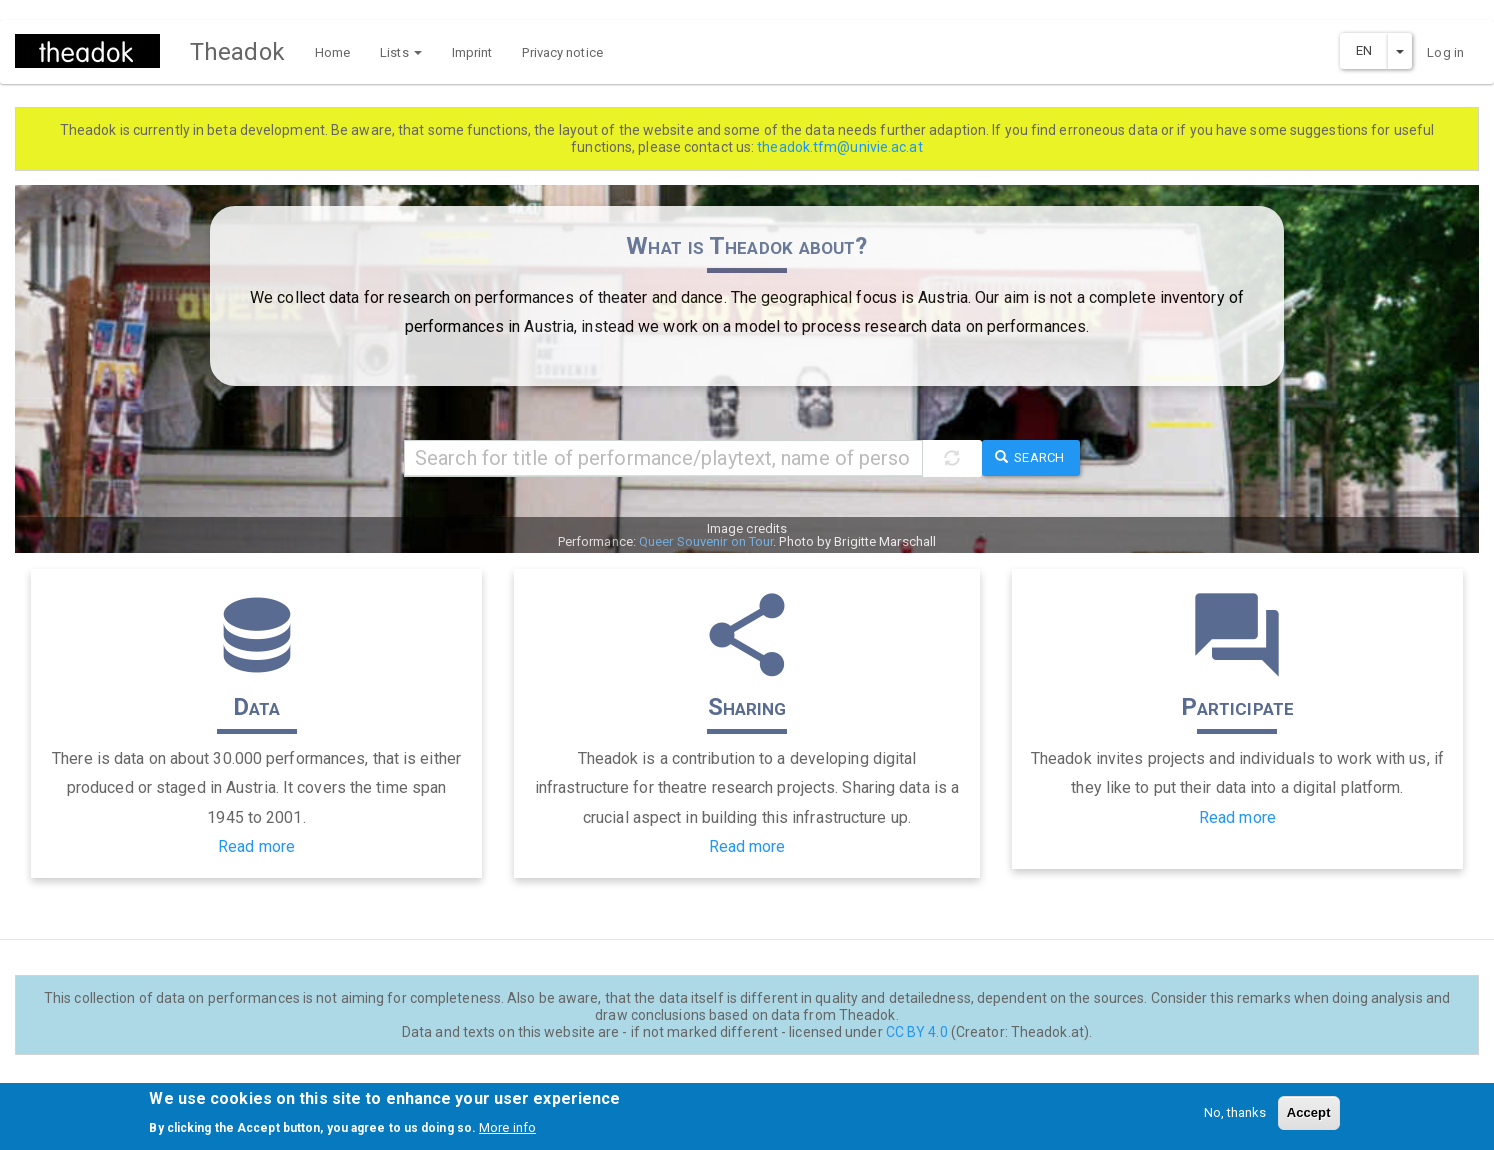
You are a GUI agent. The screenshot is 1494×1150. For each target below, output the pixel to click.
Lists (401, 52)
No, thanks (1235, 1117)
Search (1029, 457)
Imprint (472, 52)
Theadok (237, 52)
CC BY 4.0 (917, 1032)
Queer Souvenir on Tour (706, 541)
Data (256, 707)
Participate (1237, 707)
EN (1364, 50)
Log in (1445, 52)
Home (332, 52)
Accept (1309, 1117)
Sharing (747, 707)
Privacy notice (562, 52)
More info (507, 1132)
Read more (256, 846)
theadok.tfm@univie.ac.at (839, 147)
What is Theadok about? (746, 246)
